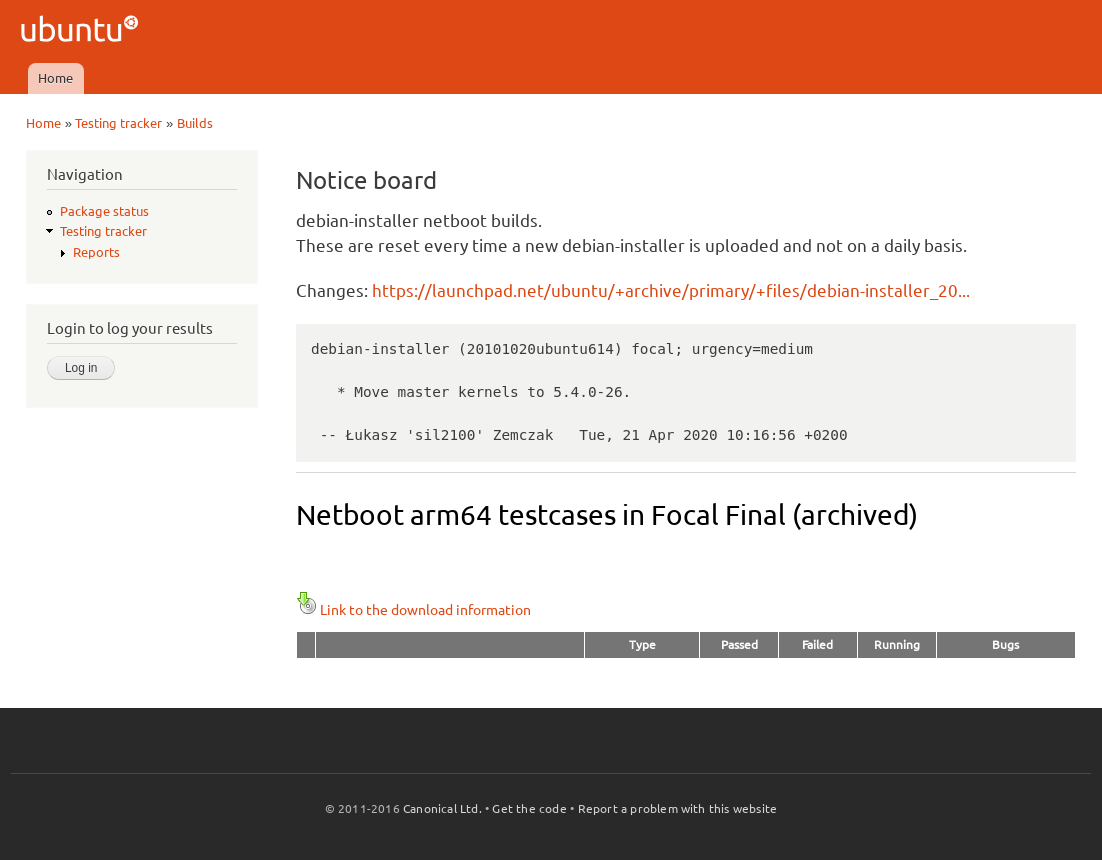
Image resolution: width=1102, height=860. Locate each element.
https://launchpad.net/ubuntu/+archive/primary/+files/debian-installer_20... (671, 290)
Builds (195, 123)
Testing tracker (118, 123)
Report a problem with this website (678, 808)
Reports (96, 252)
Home (55, 78)
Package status (104, 211)
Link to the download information (413, 610)
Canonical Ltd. (442, 808)
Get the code (529, 808)
